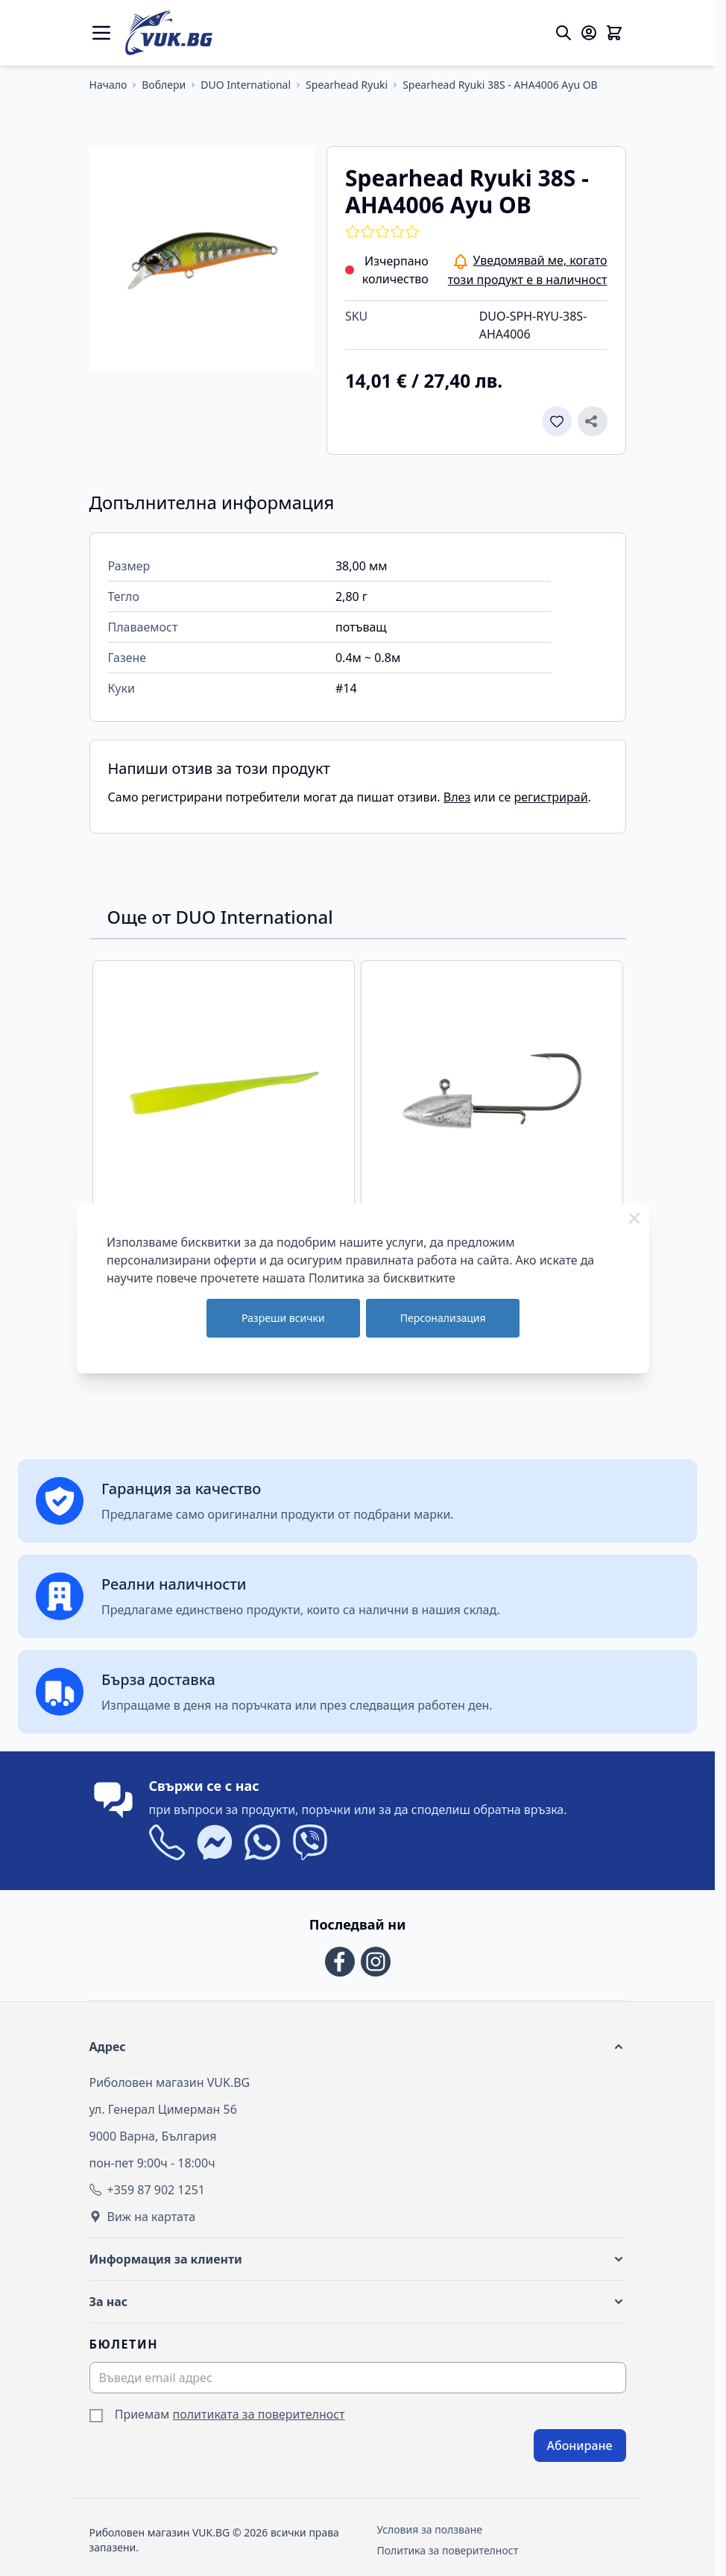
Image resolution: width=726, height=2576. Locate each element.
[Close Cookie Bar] (634, 1218)
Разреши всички (283, 1318)
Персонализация (443, 1318)
